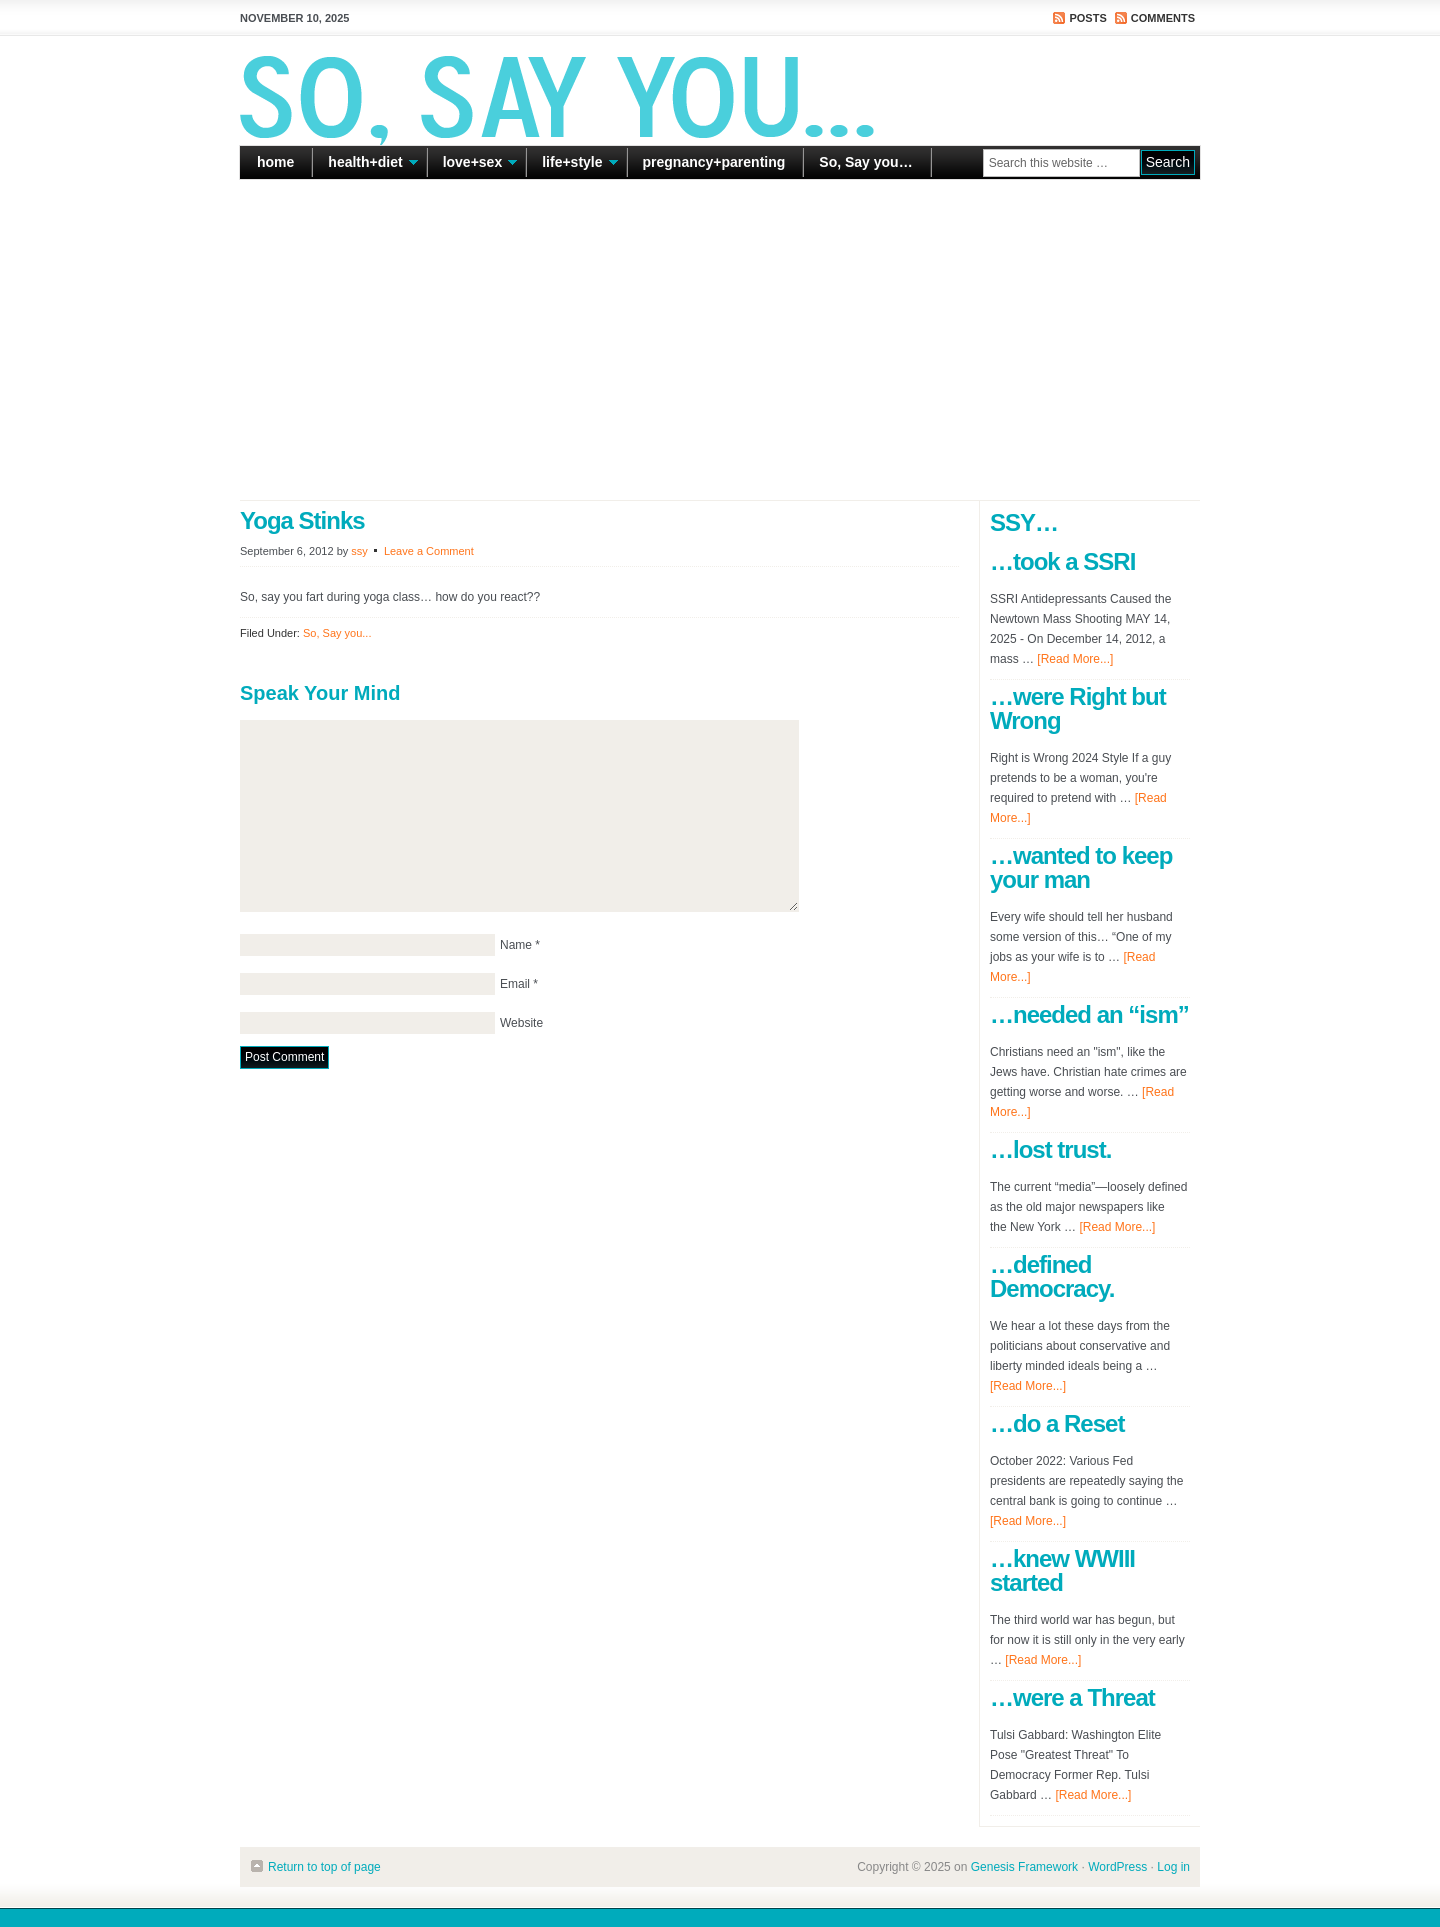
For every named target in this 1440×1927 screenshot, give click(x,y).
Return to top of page (324, 1867)
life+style (572, 166)
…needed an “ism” (1089, 1014)
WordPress (1117, 1867)
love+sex (473, 166)
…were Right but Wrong (1078, 708)
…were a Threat (1072, 1697)
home (275, 162)
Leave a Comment (429, 551)
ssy (359, 551)
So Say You (720, 90)
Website (521, 1023)
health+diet (365, 166)
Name (516, 945)
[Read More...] (1075, 659)
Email (515, 984)
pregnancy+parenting (714, 162)
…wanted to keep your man (1081, 867)
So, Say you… (865, 162)
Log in (1173, 1867)
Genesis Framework (1024, 1867)
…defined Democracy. (1052, 1276)
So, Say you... (337, 633)
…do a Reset (1057, 1423)
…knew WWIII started (1062, 1570)
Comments (1163, 18)
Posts (1087, 18)
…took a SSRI (1062, 561)
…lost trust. (1050, 1149)
